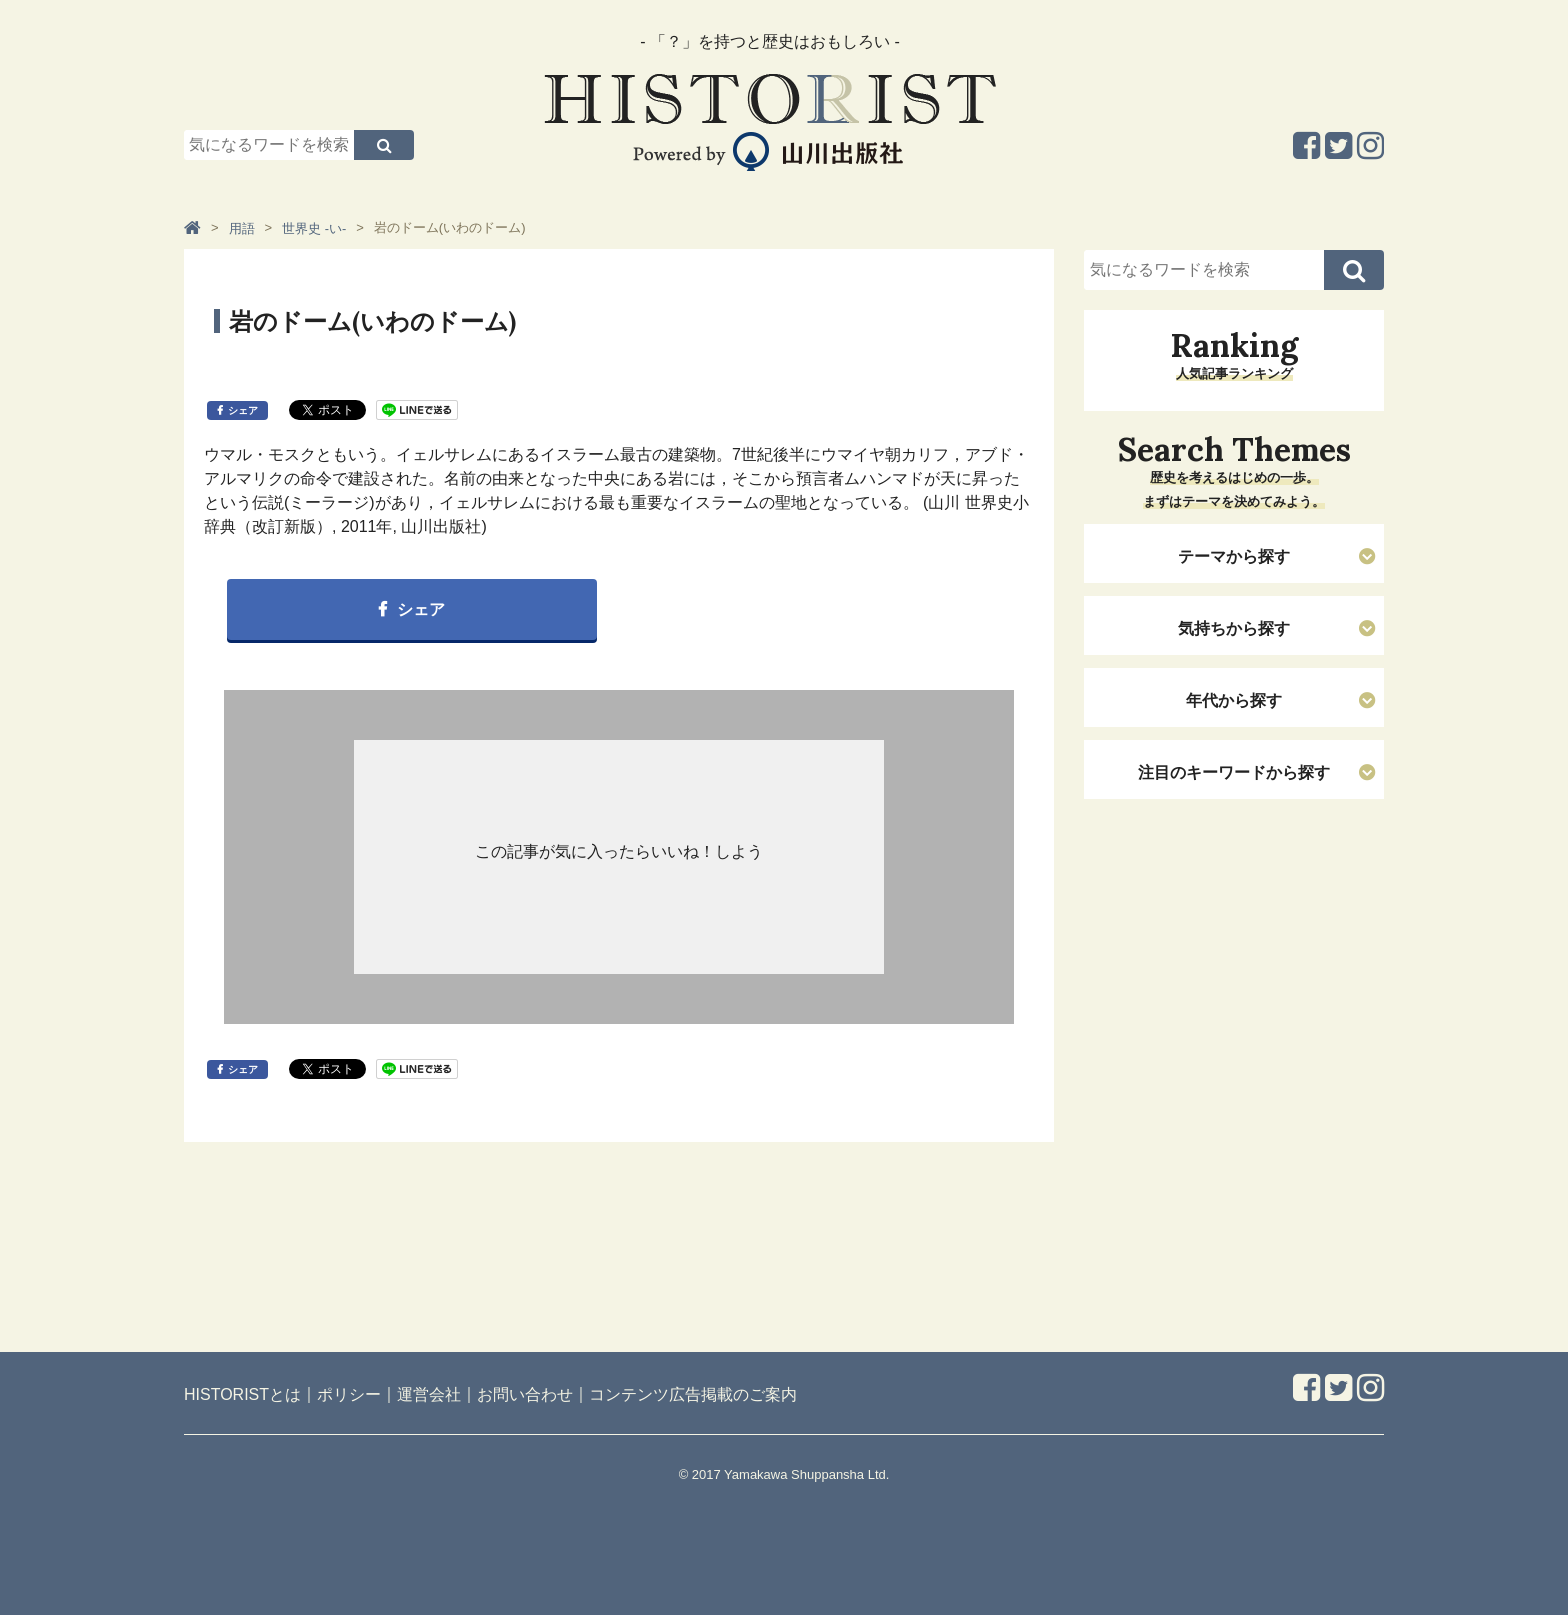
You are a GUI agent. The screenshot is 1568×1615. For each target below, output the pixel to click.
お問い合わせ (525, 1394)
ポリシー (349, 1394)
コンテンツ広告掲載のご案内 (693, 1394)
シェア (243, 410)
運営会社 (429, 1394)
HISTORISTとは (242, 1394)
